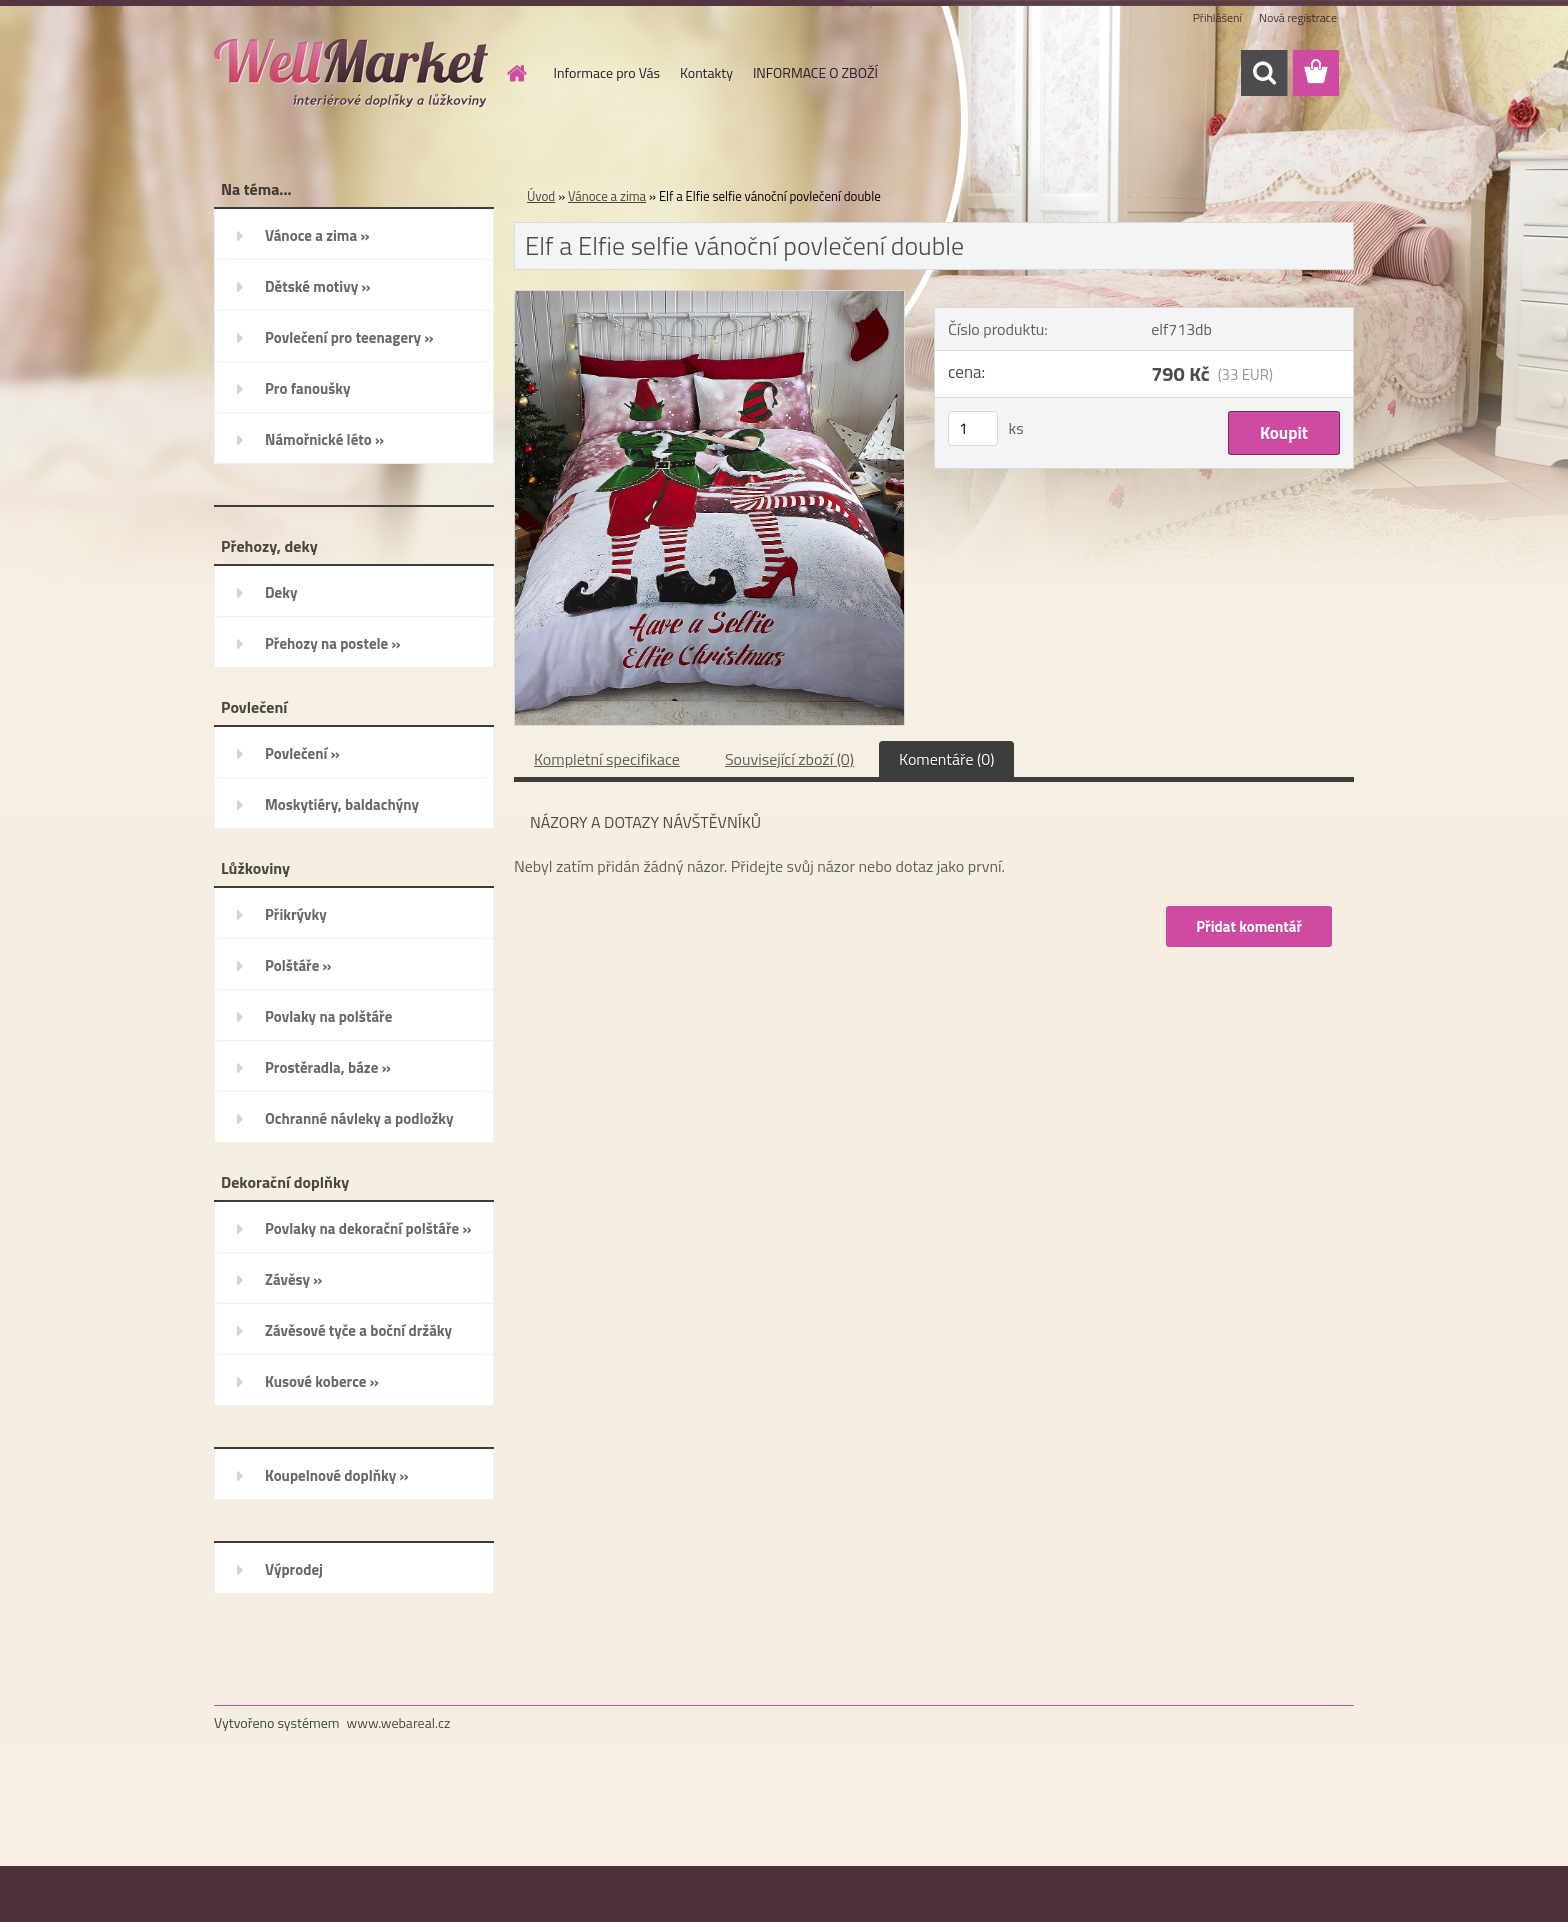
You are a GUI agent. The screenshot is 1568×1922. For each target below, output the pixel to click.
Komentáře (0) (946, 759)
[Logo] (351, 74)
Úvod (541, 196)
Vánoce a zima (607, 196)
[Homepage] (516, 73)
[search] (1264, 73)
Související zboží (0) (789, 759)
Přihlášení (1217, 17)
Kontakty (706, 72)
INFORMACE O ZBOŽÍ (815, 72)
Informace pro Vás (607, 72)
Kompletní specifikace (607, 759)
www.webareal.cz (399, 1722)
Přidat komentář (1249, 926)
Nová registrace (1298, 17)
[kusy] (973, 428)
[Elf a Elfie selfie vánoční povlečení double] (709, 299)
